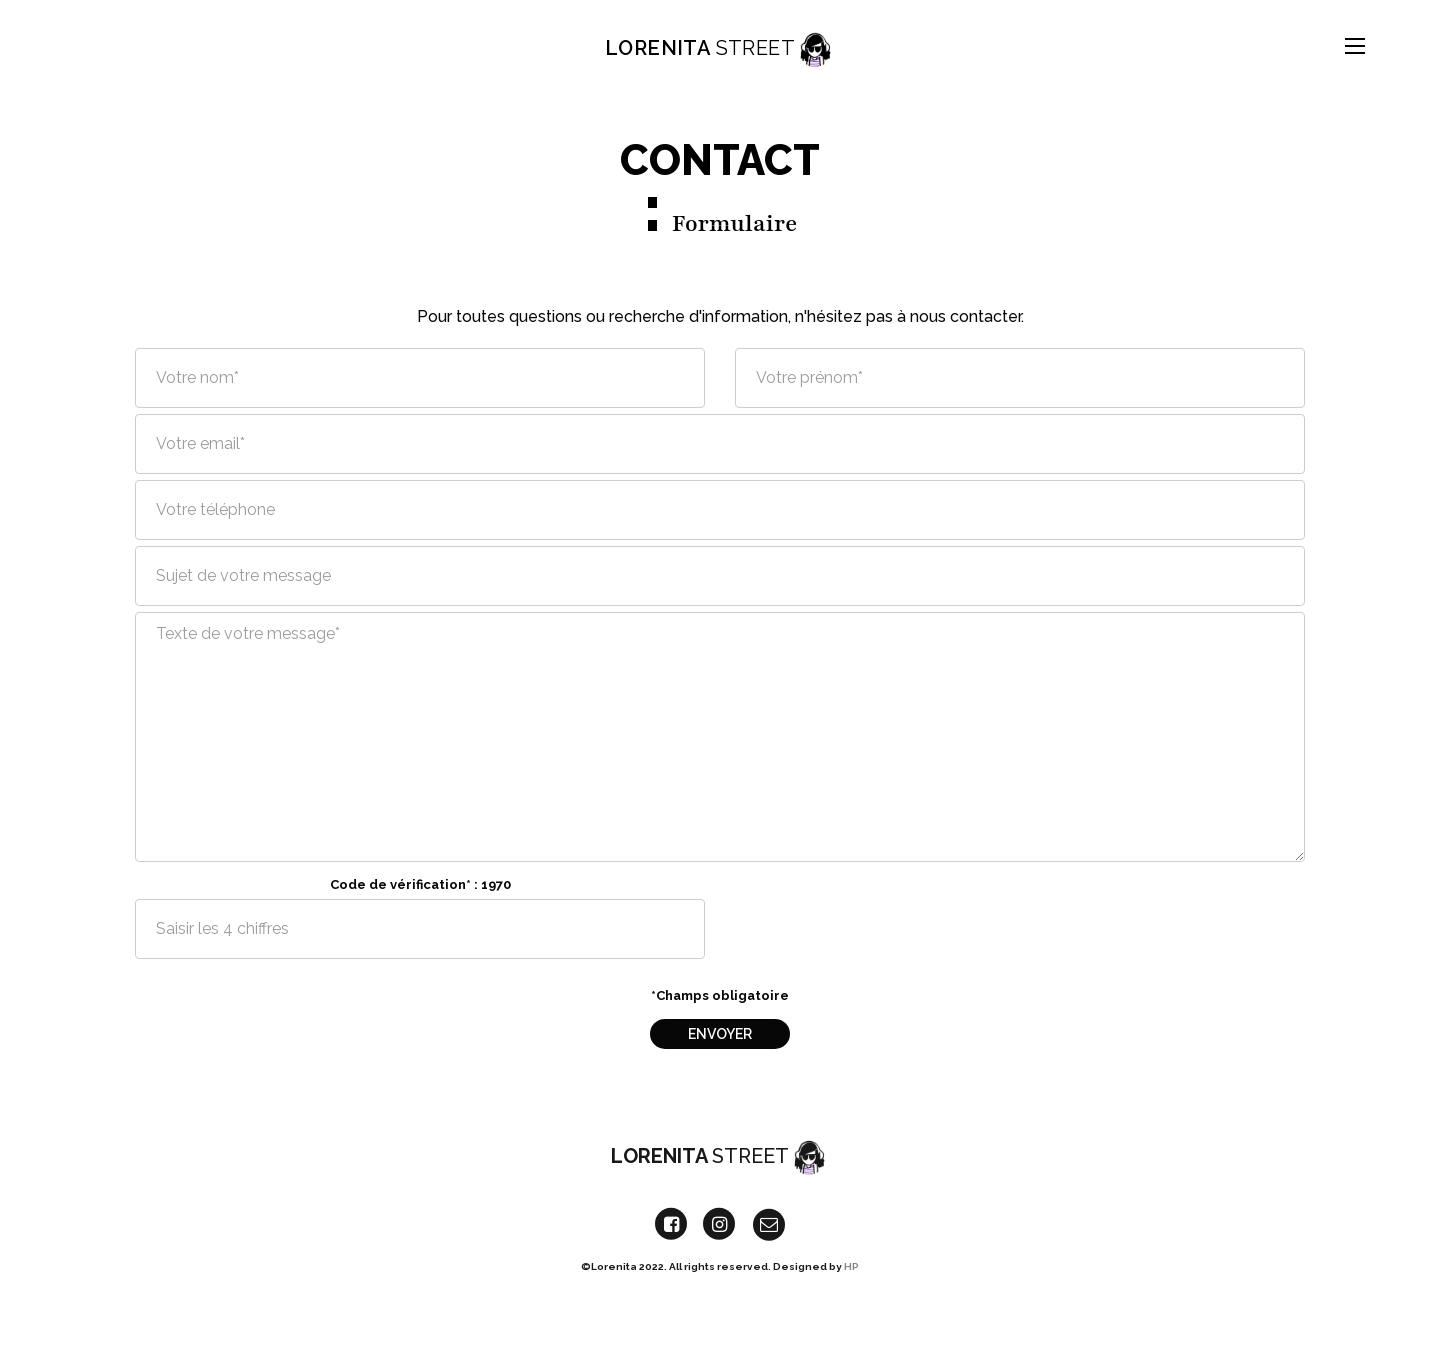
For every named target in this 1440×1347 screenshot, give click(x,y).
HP (851, 1277)
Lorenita (720, 45)
